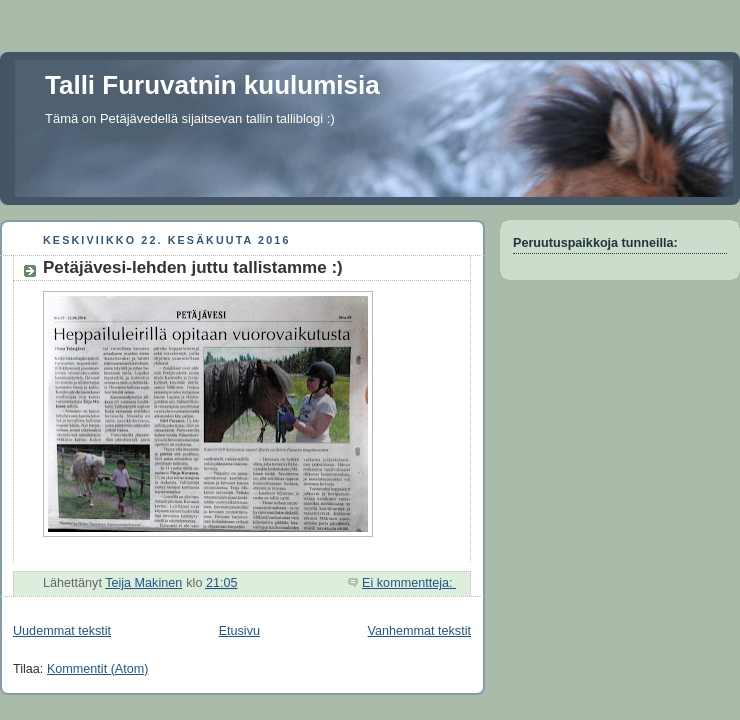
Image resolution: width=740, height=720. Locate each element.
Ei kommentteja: (409, 583)
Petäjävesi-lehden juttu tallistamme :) (193, 267)
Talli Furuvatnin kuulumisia (212, 85)
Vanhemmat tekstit (420, 631)
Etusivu (239, 631)
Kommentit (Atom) (98, 669)
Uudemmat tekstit (62, 631)
